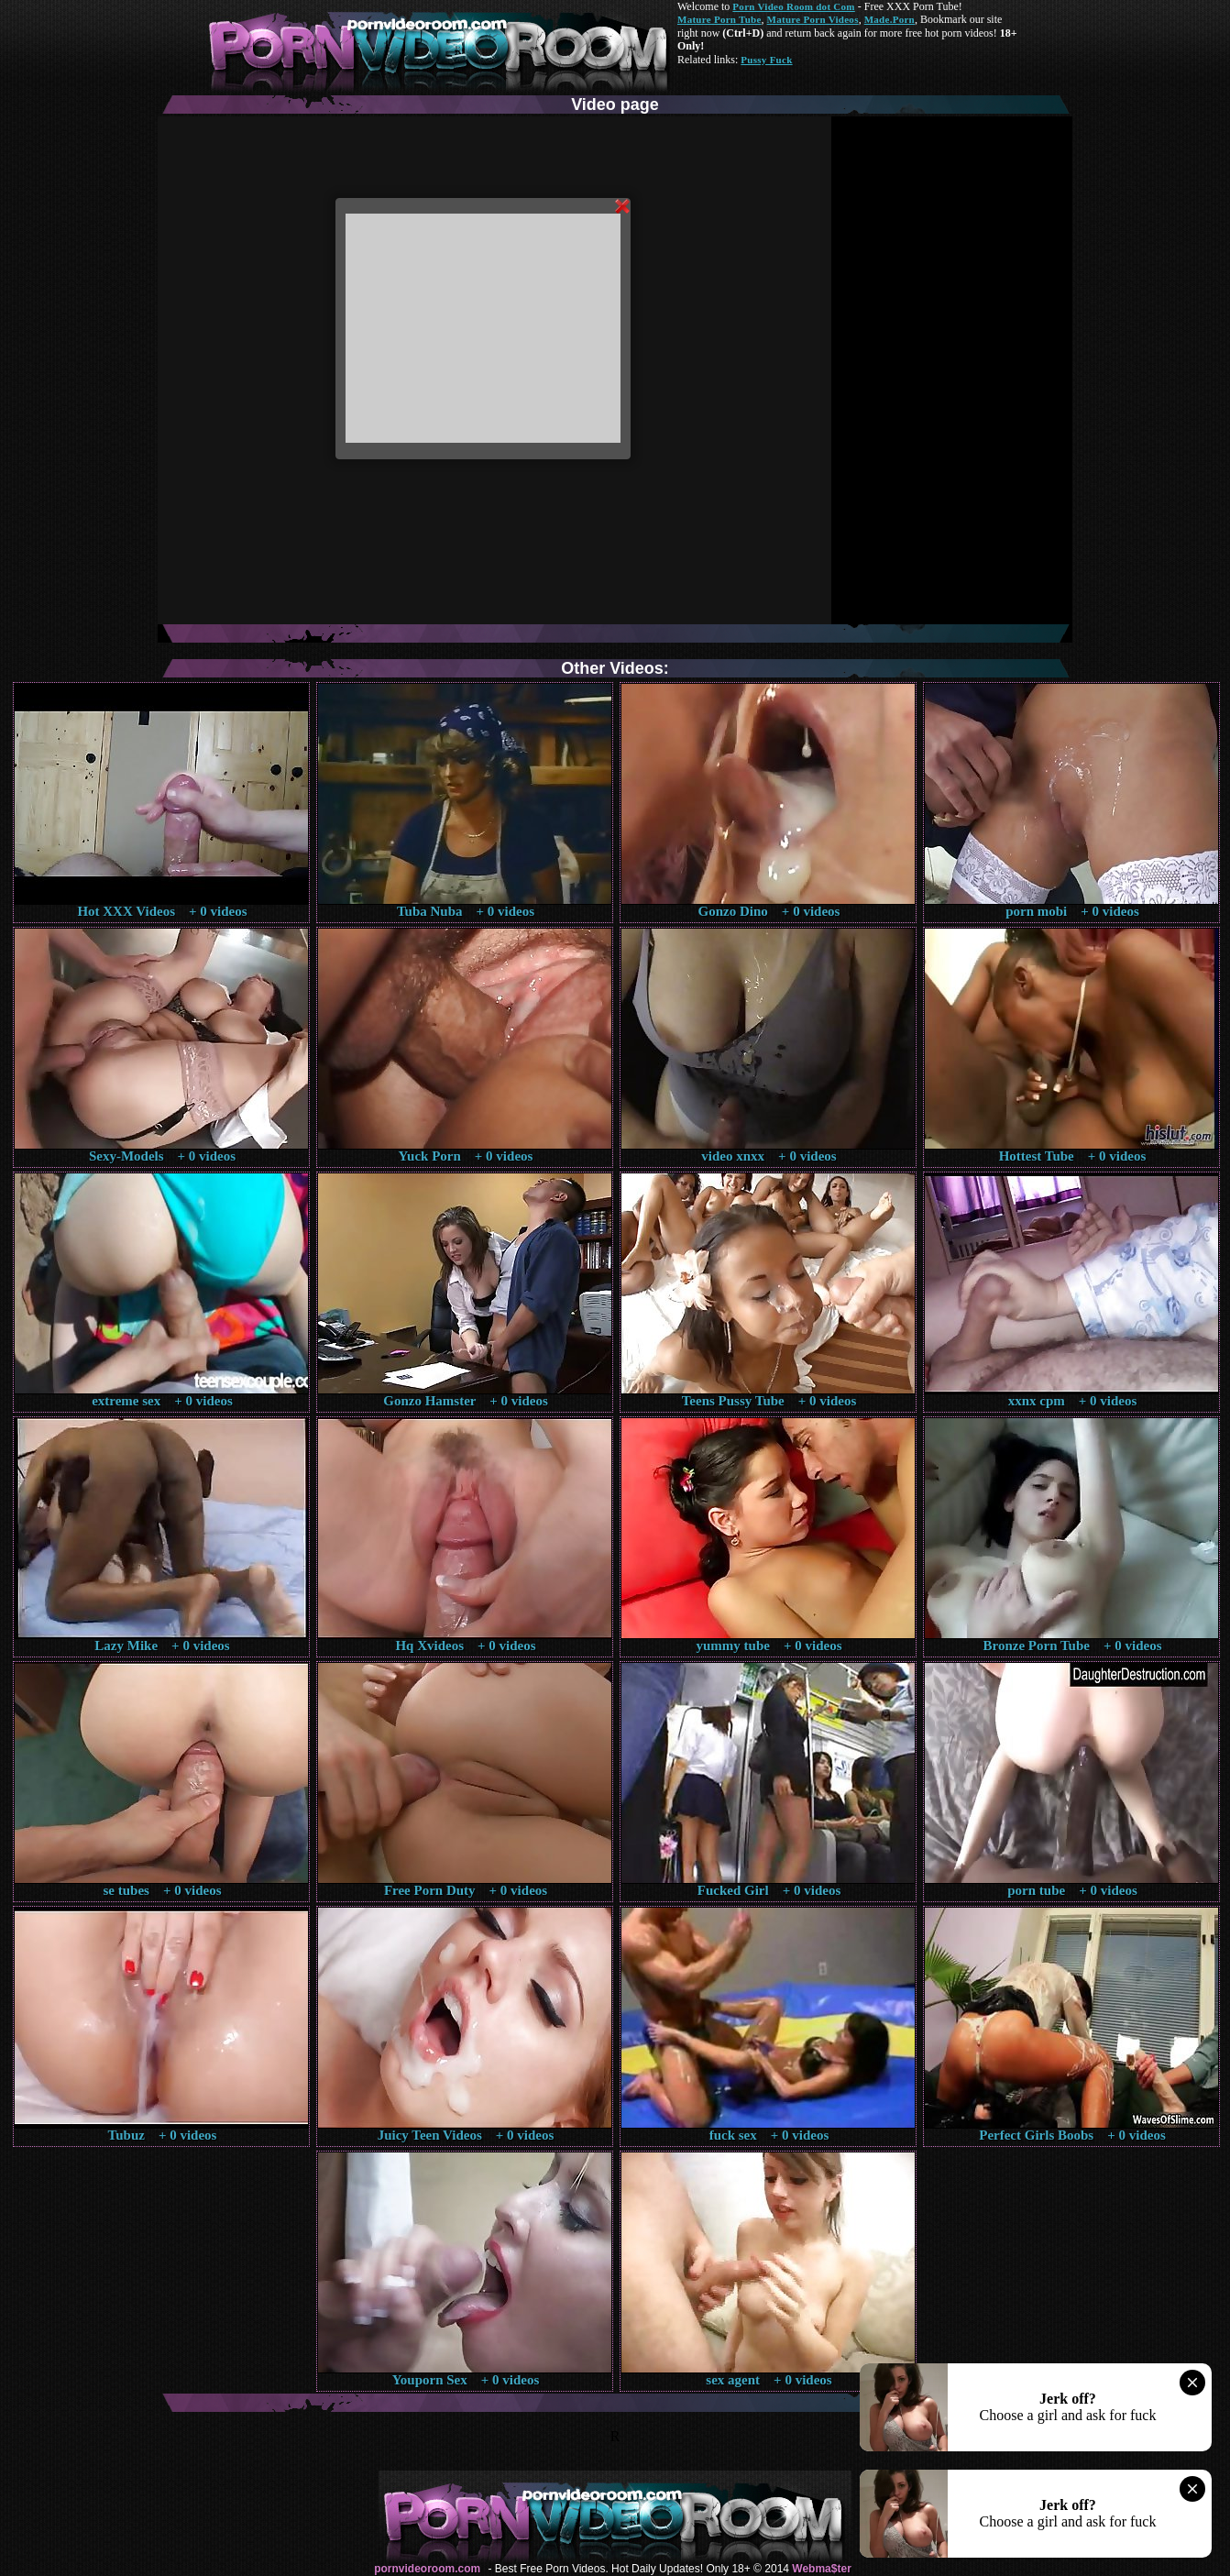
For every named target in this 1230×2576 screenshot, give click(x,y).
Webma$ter (821, 2568)
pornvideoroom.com (427, 2568)
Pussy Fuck (766, 59)
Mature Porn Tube (719, 19)
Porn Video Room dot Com (793, 6)
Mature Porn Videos (813, 19)
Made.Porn (889, 19)
